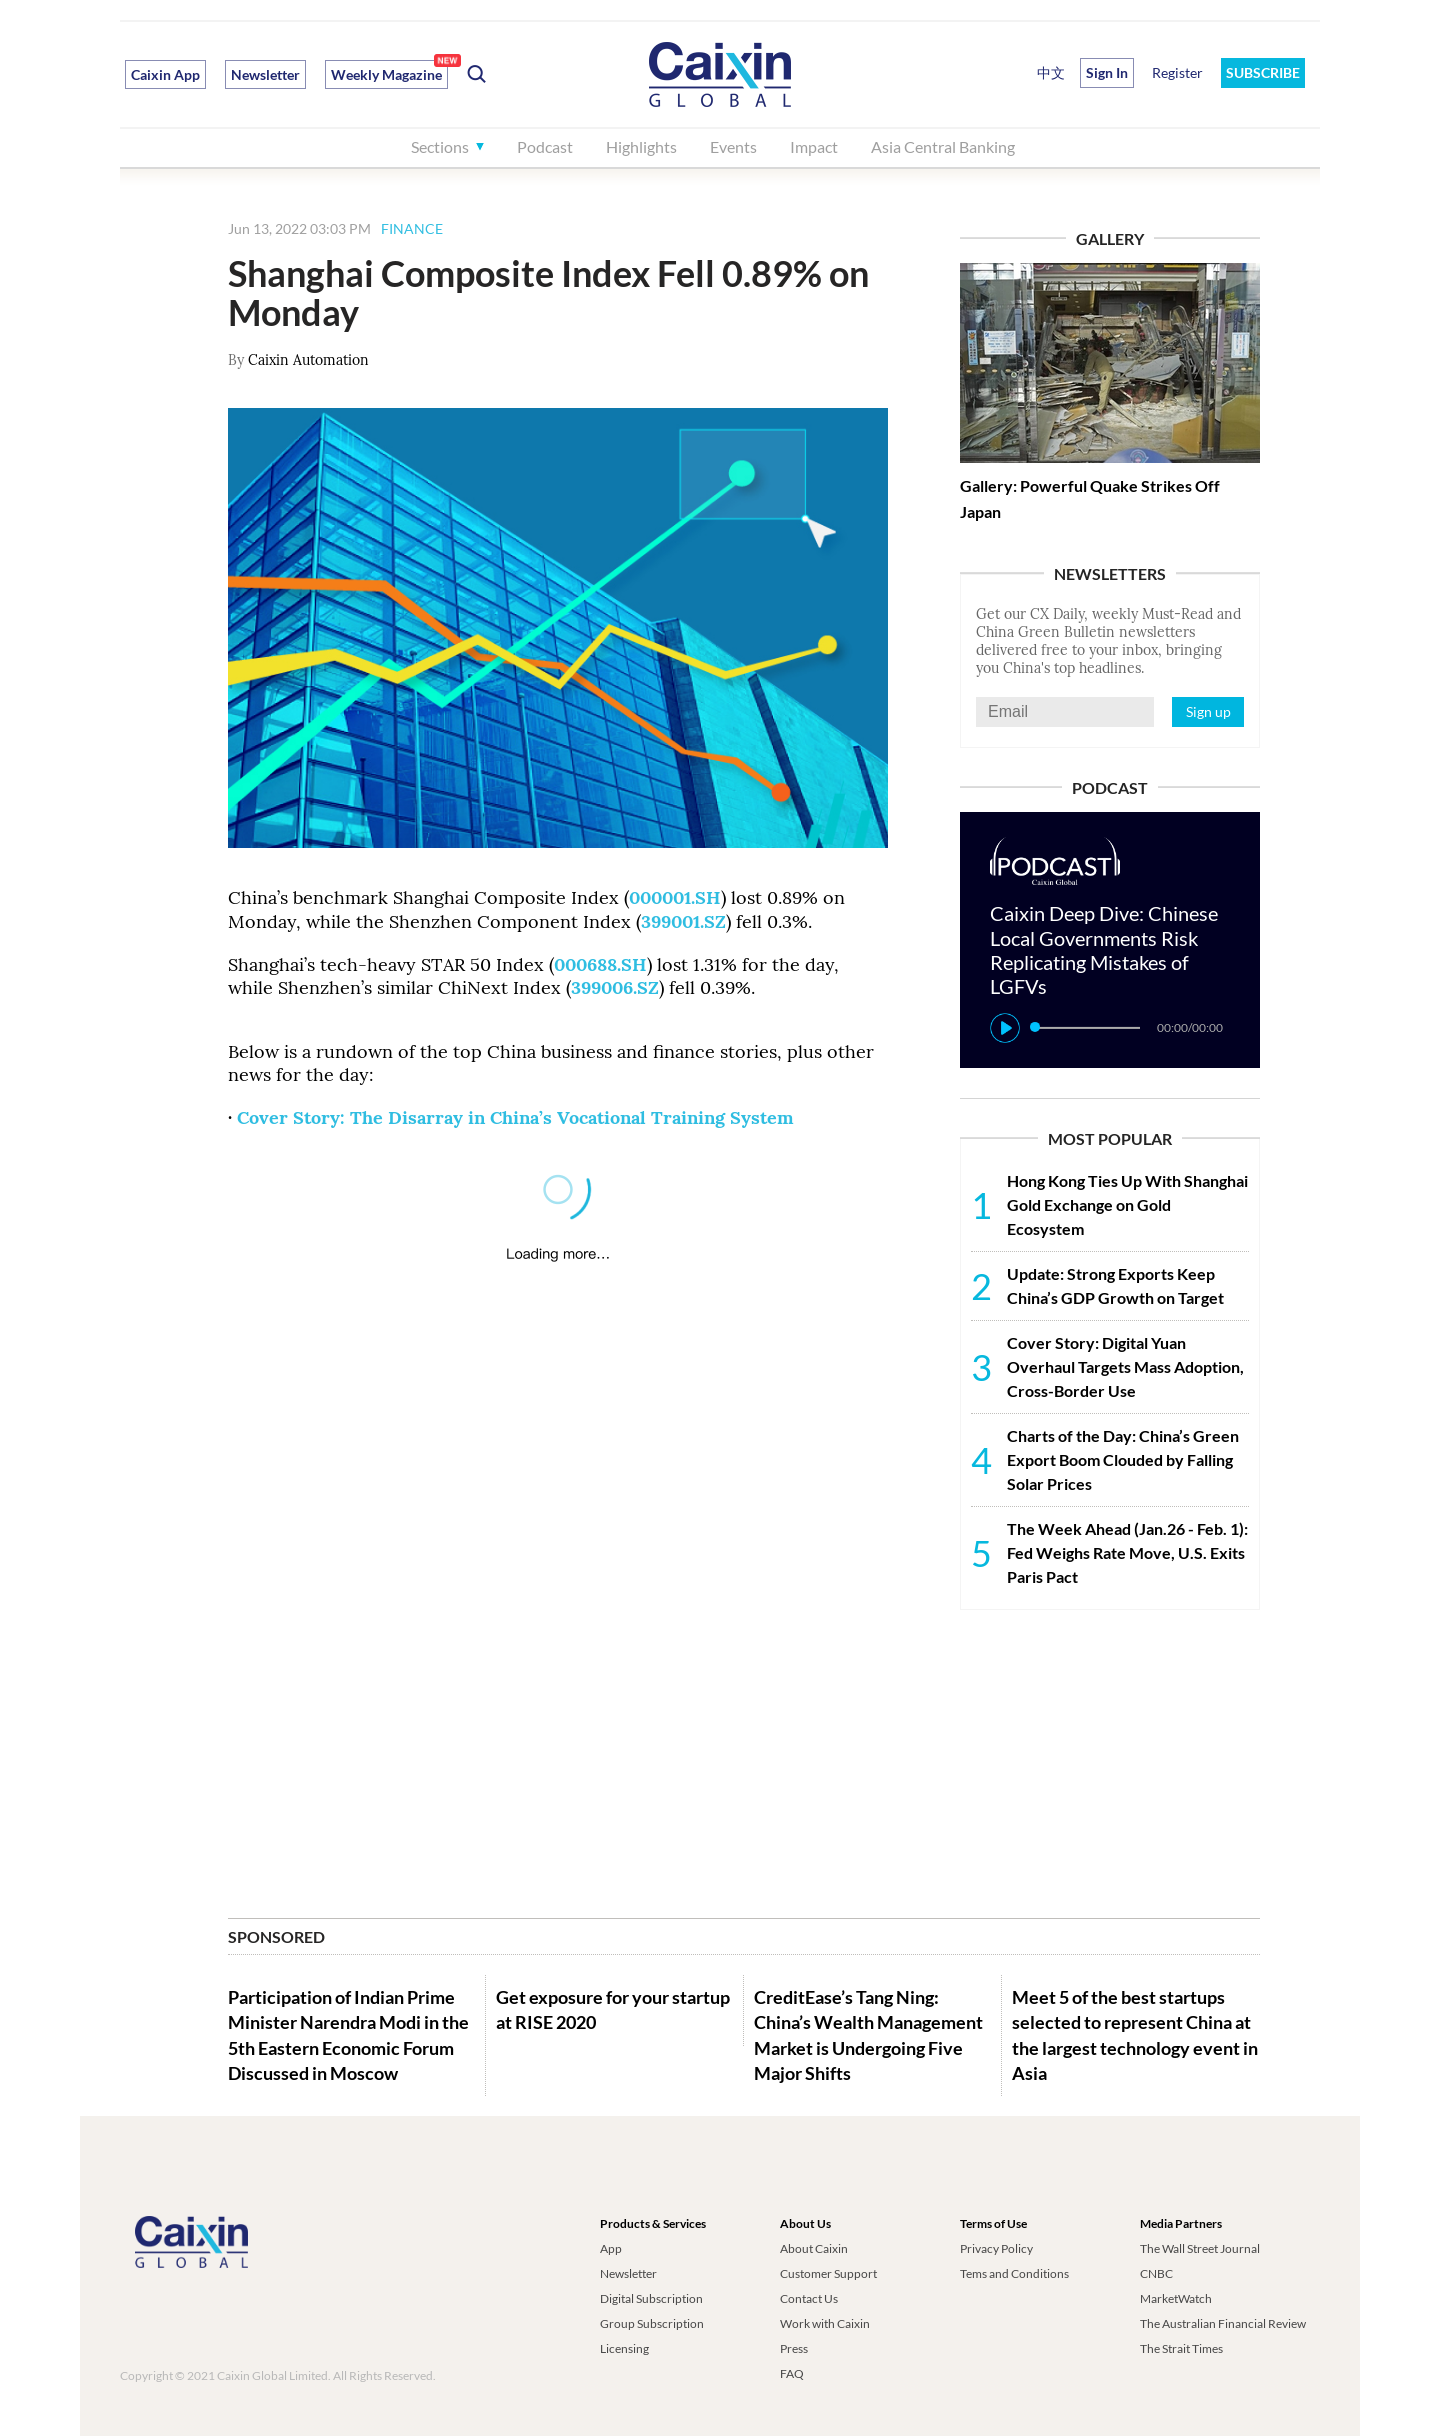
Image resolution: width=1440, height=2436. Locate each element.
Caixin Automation (308, 360)
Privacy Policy (996, 2248)
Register (1177, 72)
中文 (1051, 72)
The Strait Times (1181, 2348)
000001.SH (675, 897)
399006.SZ (615, 987)
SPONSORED (276, 1936)
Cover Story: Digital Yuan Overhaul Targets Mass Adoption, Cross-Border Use (1125, 1366)
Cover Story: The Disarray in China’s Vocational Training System (515, 1117)
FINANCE (412, 228)
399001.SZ (683, 921)
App (611, 2248)
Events (733, 146)
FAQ (792, 2373)
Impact (814, 146)
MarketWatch (1176, 2298)
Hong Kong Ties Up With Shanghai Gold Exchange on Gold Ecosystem (1127, 1204)
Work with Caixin (825, 2323)
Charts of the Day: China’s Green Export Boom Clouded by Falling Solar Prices (1123, 1459)
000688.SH (600, 964)
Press (794, 2348)
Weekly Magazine (386, 74)
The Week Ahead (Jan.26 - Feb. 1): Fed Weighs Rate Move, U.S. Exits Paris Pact (1127, 1552)
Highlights (641, 146)
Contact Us (809, 2298)
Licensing (624, 2348)
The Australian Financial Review (1223, 2323)
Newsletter (265, 74)
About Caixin (814, 2248)
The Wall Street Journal (1200, 2248)
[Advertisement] (1110, 1755)
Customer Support (828, 2273)
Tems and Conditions (1014, 2273)
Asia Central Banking (943, 146)
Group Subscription (652, 2323)
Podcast (545, 146)
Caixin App (165, 74)
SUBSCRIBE (1263, 72)
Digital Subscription (651, 2298)
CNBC (1156, 2273)
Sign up (1208, 711)
